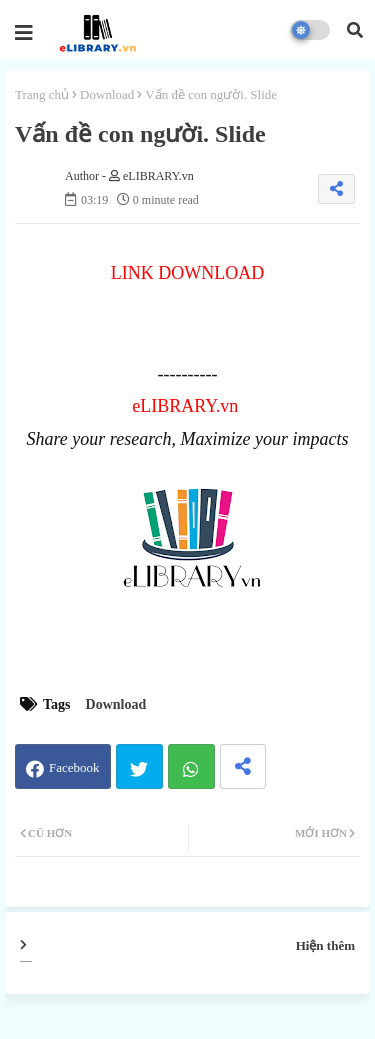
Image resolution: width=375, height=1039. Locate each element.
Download (107, 94)
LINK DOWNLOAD (187, 273)
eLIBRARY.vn (185, 406)
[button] (355, 30)
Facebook (74, 767)
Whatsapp (191, 766)
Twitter (139, 766)
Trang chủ (42, 94)
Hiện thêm (325, 945)
